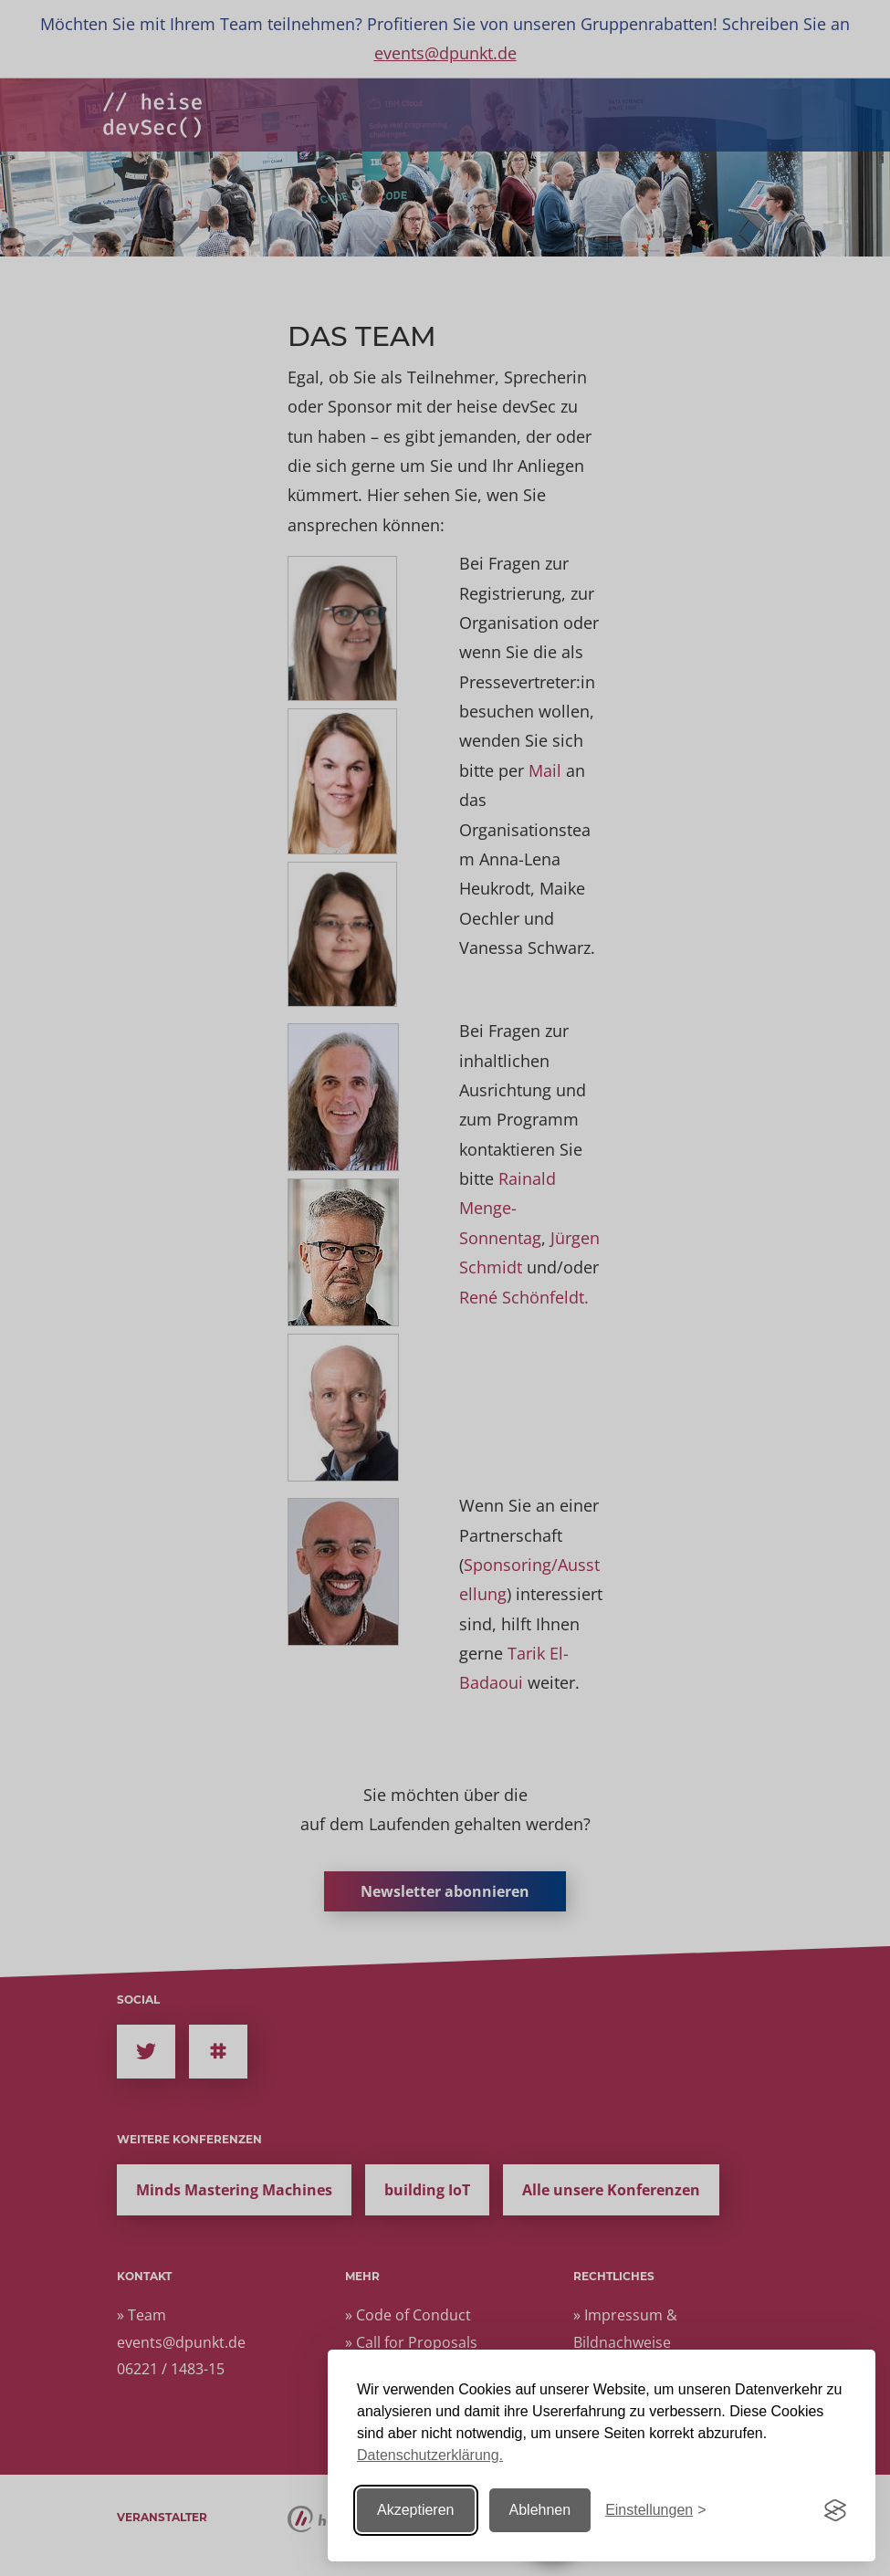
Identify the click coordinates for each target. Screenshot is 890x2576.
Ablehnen (540, 2510)
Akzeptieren (416, 2510)
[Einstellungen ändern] (655, 2510)
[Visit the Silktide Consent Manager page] (835, 2510)
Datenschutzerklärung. (430, 2455)
